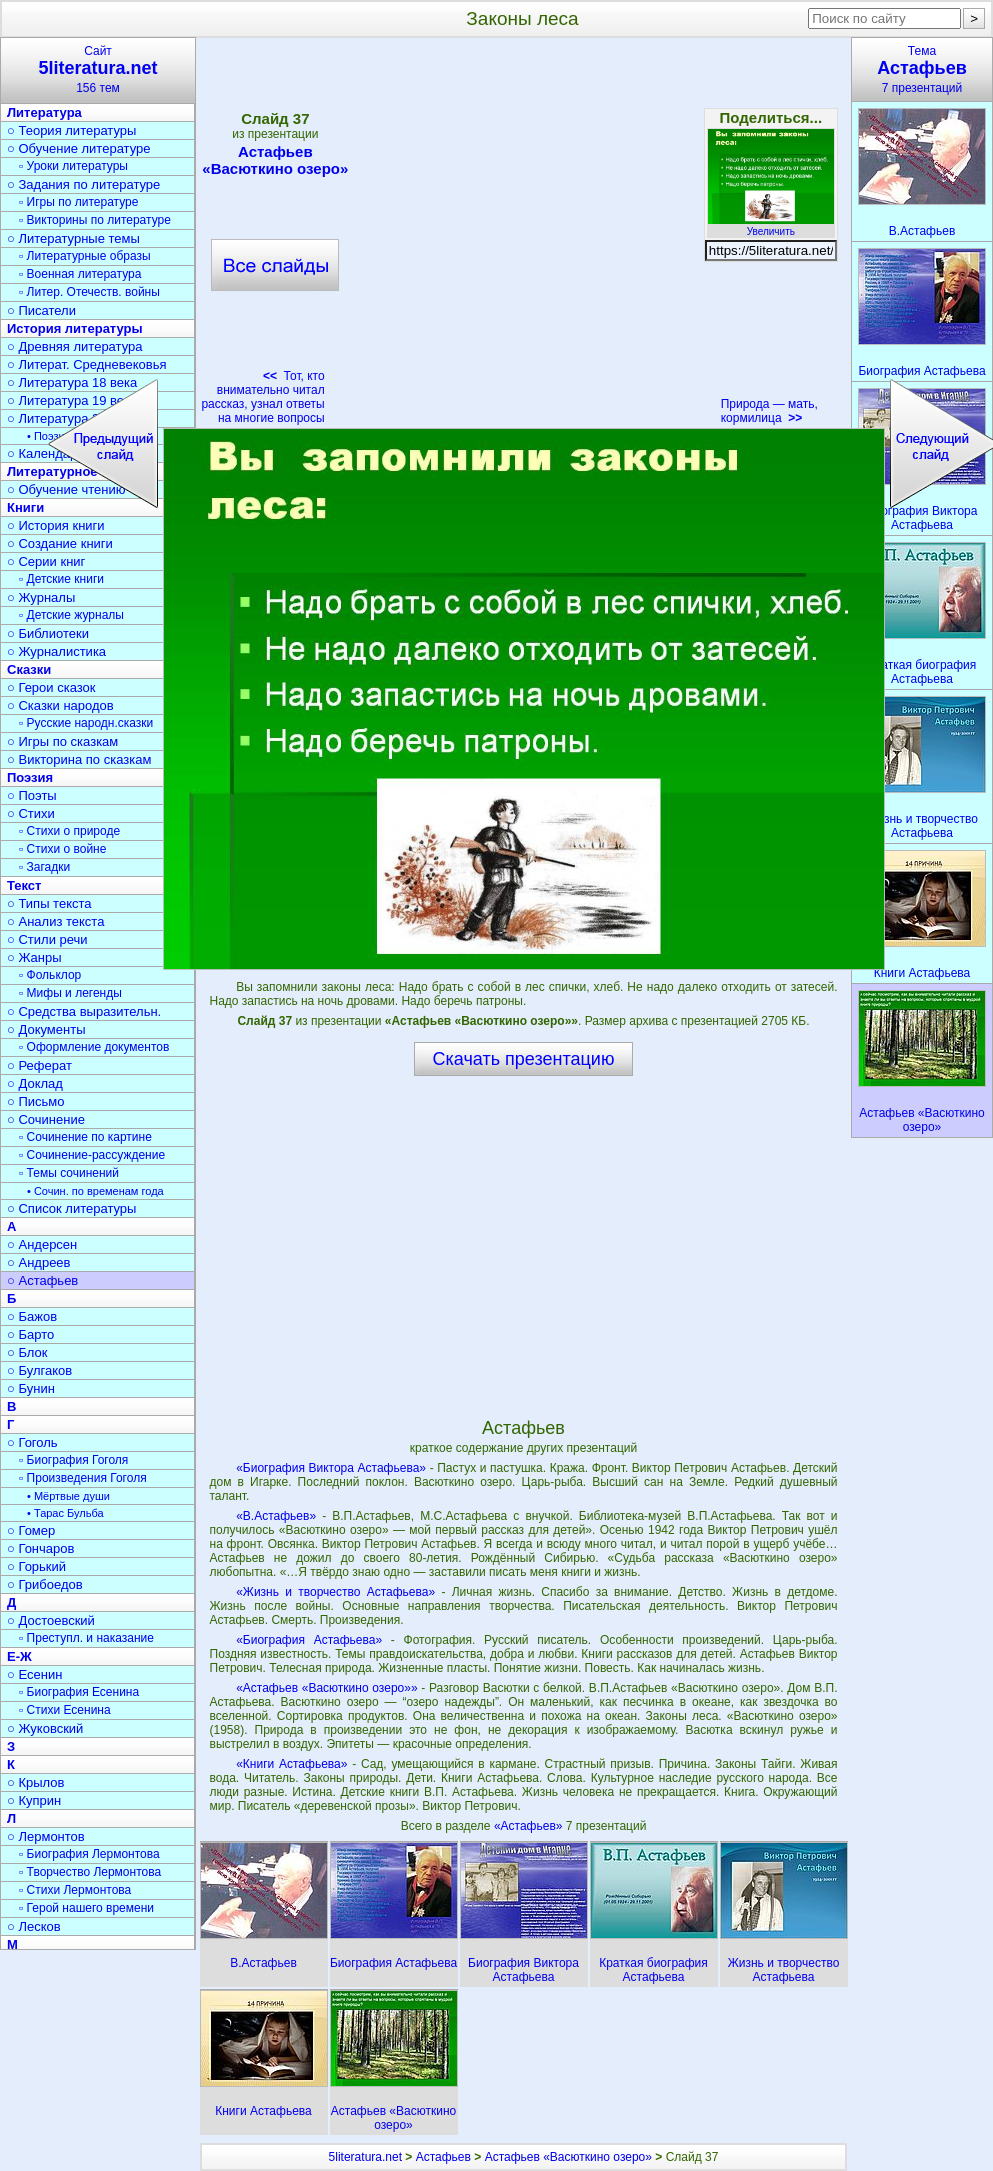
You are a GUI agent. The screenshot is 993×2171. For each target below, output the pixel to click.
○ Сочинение (46, 1119)
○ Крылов (35, 1782)
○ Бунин (31, 1388)
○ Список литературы (71, 1208)
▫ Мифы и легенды (70, 993)
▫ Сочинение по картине (85, 1137)
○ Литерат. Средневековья (87, 364)
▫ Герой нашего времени (86, 1908)
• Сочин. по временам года (95, 1191)
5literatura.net (365, 2157)
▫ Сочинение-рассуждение (92, 1155)
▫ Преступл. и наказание (86, 1638)
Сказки (29, 669)
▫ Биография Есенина (79, 1692)
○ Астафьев (42, 1280)
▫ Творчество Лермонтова (90, 1872)
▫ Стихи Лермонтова (75, 1890)
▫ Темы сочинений (69, 1173)
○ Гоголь (32, 1442)
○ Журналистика (56, 651)
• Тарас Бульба (65, 1513)
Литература (44, 112)
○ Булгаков (39, 1370)
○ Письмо (36, 1101)
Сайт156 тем (98, 69)
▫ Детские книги (61, 579)
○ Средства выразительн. (84, 1011)
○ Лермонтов (46, 1836)
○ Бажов (32, 1316)
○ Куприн (34, 1800)
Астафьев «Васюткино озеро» (568, 2157)
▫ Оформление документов (94, 1047)
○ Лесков (34, 1926)
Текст (24, 885)
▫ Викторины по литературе (95, 220)
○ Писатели (41, 310)
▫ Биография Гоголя (73, 1460)
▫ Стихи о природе (69, 831)
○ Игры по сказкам (62, 741)
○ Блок (27, 1352)
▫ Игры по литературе (78, 202)
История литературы (75, 328)
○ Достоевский (51, 1620)
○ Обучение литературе (79, 148)
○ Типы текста (49, 903)
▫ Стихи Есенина (65, 1710)
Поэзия (30, 777)
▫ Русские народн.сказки (86, 723)
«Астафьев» (530, 1826)
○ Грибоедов (45, 1584)
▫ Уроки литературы (73, 166)
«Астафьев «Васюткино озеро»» (326, 1688)
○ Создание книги (60, 543)
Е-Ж (19, 1656)
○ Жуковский (45, 1728)
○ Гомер (31, 1530)
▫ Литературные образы (85, 256)
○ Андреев (39, 1262)
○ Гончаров (40, 1548)
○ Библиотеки (48, 633)
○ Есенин (34, 1674)
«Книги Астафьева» (291, 1764)
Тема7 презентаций (922, 69)
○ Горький (36, 1566)
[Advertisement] (523, 1246)
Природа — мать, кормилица (769, 411)
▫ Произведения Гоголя (83, 1478)
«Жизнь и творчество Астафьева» (335, 1592)
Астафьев (443, 2157)
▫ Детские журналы (71, 615)
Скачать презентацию (524, 1059)
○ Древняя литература (74, 346)
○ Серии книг (46, 561)
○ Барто (30, 1334)
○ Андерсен (42, 1244)
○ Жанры (34, 957)
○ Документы (46, 1029)
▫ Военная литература (80, 274)
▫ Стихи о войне (62, 849)
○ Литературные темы (73, 238)
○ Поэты (32, 795)
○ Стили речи (47, 939)
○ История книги (56, 525)
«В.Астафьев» (276, 1516)
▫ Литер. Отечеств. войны (89, 292)
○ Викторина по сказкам (79, 759)
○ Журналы (41, 597)
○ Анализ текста (55, 921)
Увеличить (771, 226)
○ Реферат (39, 1065)
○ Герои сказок (51, 687)
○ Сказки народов (60, 705)
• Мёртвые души (68, 1496)
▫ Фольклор (50, 975)
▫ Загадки (44, 867)
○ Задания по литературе (83, 184)
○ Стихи (31, 813)
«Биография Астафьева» (309, 1640)
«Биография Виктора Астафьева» (331, 1468)
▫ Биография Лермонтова (89, 1854)
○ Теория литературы (71, 130)
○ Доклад (35, 1083)
